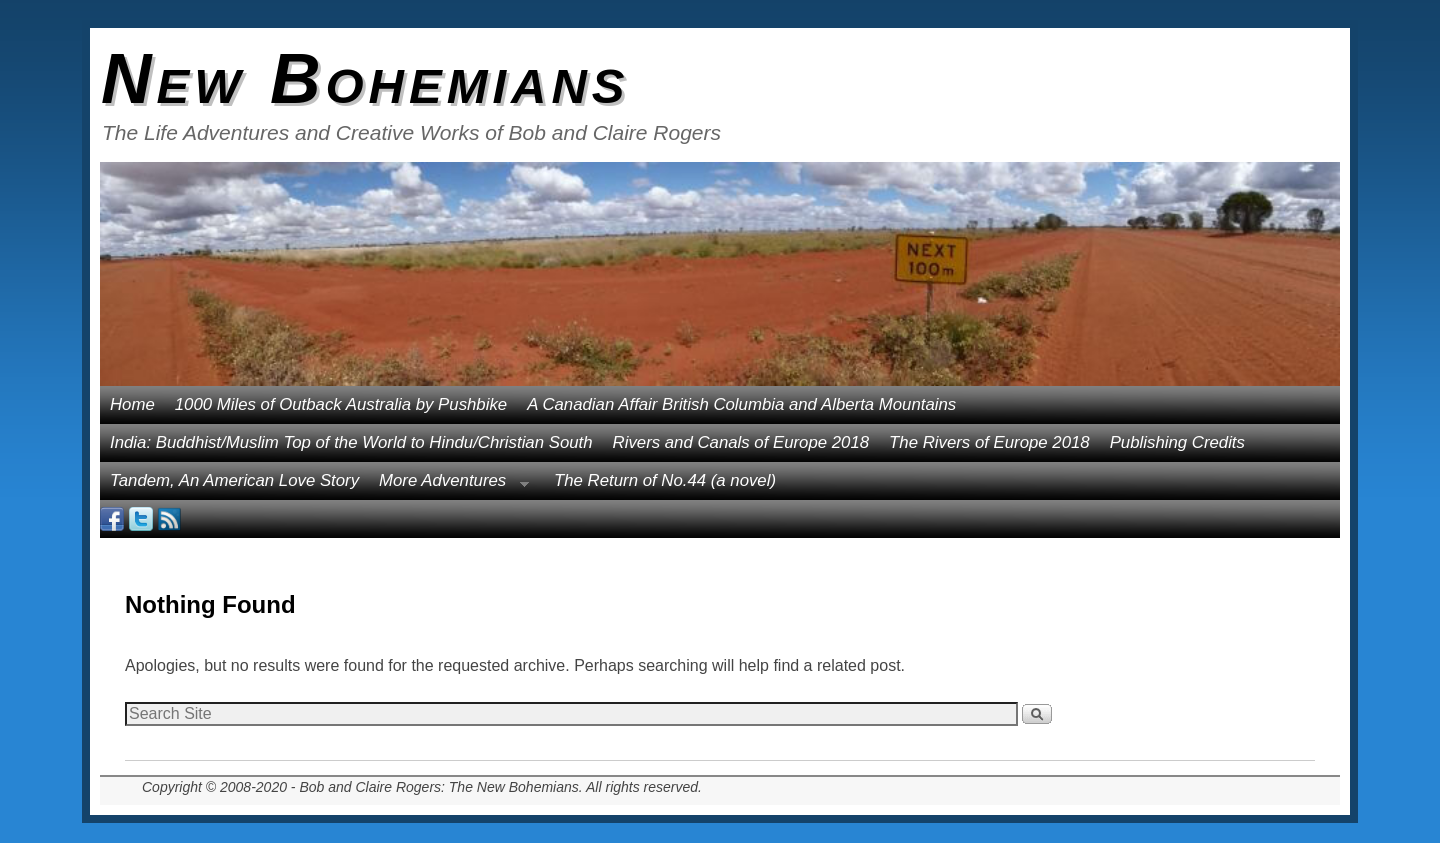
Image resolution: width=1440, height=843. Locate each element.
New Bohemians (365, 79)
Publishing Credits (1177, 442)
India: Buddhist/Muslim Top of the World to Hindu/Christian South (351, 442)
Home (132, 404)
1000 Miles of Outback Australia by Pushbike (341, 404)
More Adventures (449, 485)
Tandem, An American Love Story (234, 480)
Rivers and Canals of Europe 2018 (741, 442)
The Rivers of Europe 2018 (989, 442)
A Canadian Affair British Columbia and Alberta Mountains (741, 404)
